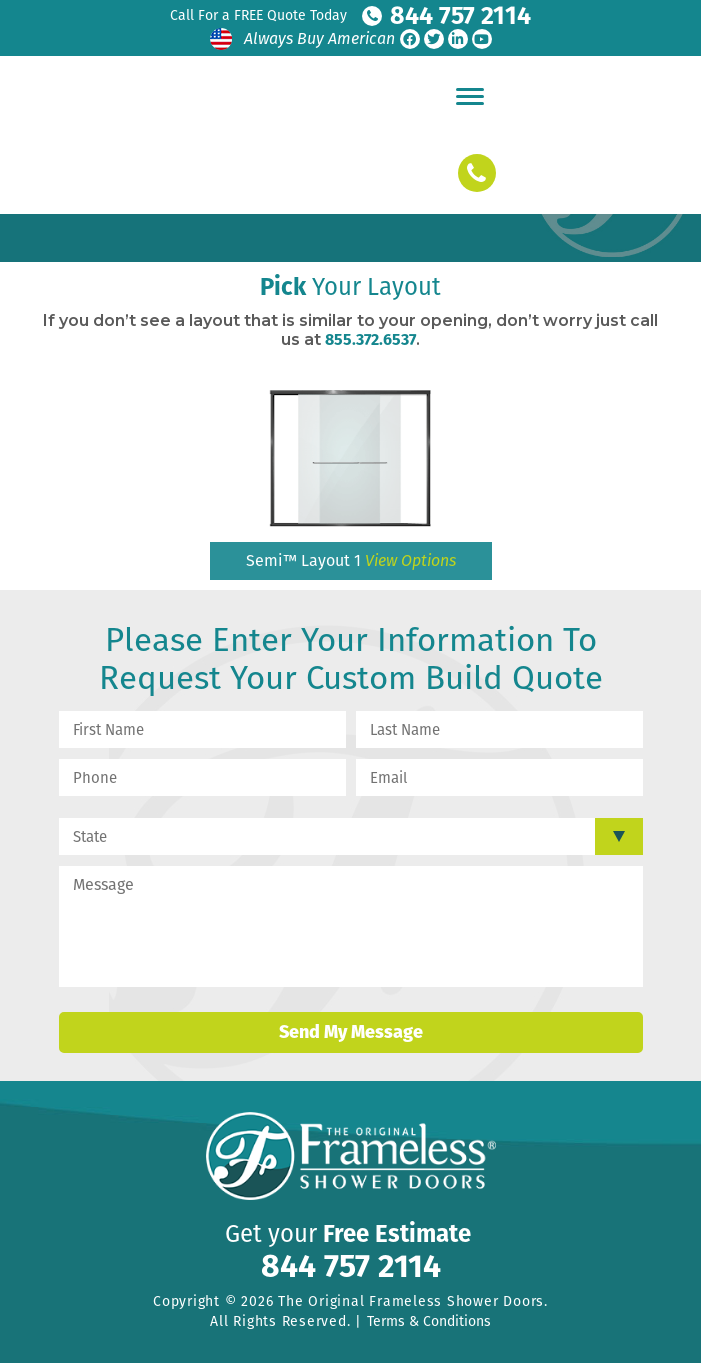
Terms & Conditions (429, 1321)
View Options (410, 560)
